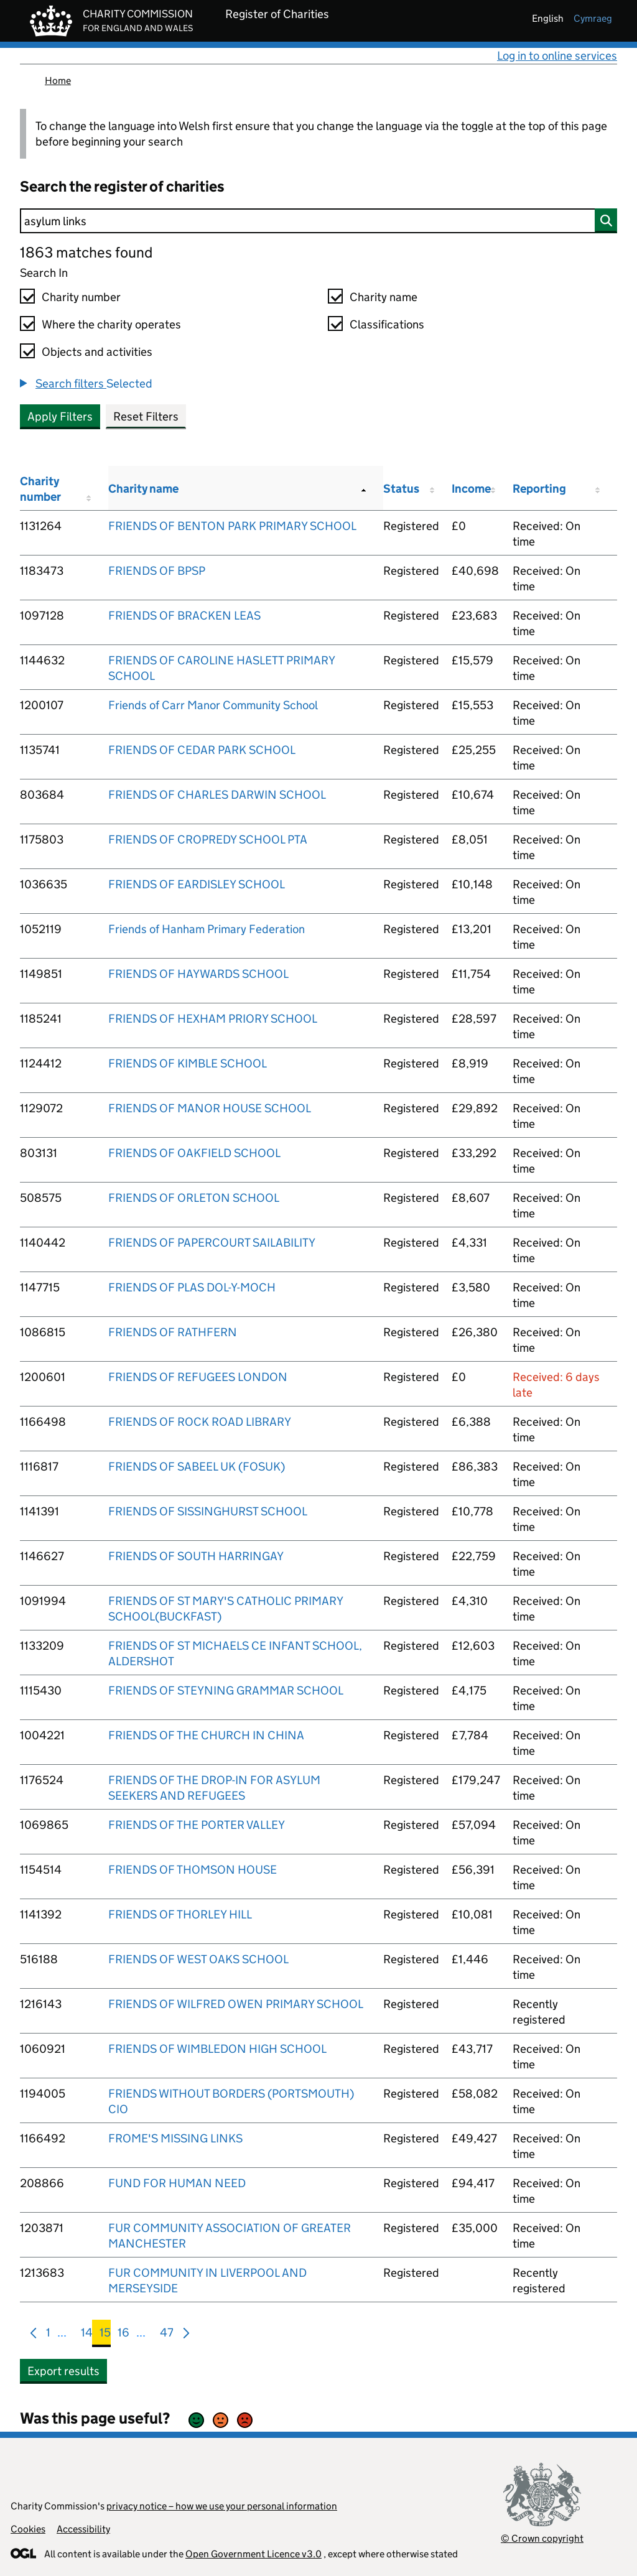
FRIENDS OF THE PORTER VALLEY (196, 1825)
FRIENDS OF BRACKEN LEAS (184, 615)
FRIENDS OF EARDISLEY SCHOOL (196, 884)
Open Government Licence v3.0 (253, 2554)
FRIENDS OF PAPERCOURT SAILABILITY (211, 1242)
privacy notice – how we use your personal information (221, 2506)
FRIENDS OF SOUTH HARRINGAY (196, 1556)
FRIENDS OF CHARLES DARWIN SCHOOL (217, 795)
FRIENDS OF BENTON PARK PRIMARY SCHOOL (232, 526)
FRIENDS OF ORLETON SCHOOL (193, 1198)
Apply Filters (60, 416)
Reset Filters (146, 416)
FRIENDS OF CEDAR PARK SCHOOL (201, 750)
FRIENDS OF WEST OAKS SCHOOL (198, 1959)
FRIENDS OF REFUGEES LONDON (197, 1377)
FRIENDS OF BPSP (156, 571)
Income (471, 488)
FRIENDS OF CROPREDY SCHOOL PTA (207, 839)
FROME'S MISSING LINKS (175, 2138)
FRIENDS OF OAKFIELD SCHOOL (194, 1153)
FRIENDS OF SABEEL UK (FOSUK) (196, 1466)
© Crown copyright (542, 2538)
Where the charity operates (111, 324)
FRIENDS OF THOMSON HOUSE (192, 1869)
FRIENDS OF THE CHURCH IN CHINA (206, 1735)
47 (167, 2335)
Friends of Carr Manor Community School (213, 705)
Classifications (387, 324)
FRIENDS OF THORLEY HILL (180, 1914)
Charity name (383, 297)
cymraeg (593, 18)
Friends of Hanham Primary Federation (206, 929)
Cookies (28, 2529)
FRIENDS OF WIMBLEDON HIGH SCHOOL (217, 2049)
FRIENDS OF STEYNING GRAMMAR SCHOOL (225, 1690)
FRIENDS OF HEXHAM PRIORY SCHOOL (212, 1018)
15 (105, 2335)
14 (87, 2335)
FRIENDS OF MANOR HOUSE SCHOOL (209, 1108)
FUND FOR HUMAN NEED (177, 2183)
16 (123, 2335)
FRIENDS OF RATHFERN (172, 1332)
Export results (63, 2371)
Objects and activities (97, 352)
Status (401, 488)
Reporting (539, 488)
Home (58, 80)
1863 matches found (86, 252)
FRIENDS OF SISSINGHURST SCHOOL (207, 1511)
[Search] (318, 220)
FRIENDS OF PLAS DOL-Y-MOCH (192, 1287)
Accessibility (83, 2529)
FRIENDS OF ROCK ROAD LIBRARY (199, 1422)
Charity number (81, 297)
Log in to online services (557, 56)
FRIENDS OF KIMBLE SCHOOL (187, 1063)
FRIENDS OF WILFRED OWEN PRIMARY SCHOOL (235, 2004)
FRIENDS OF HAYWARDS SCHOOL (198, 974)
